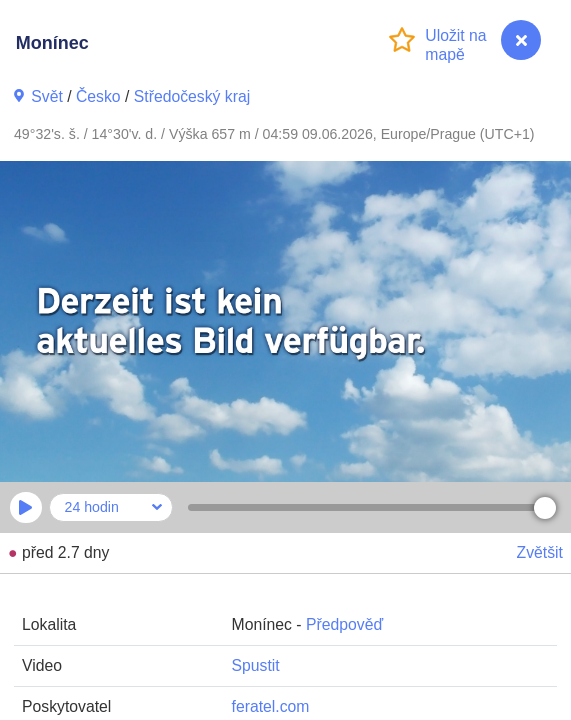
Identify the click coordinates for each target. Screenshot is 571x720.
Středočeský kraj (192, 96)
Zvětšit (540, 552)
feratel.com (271, 706)
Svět (47, 96)
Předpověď (344, 624)
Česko (98, 96)
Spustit (256, 665)
